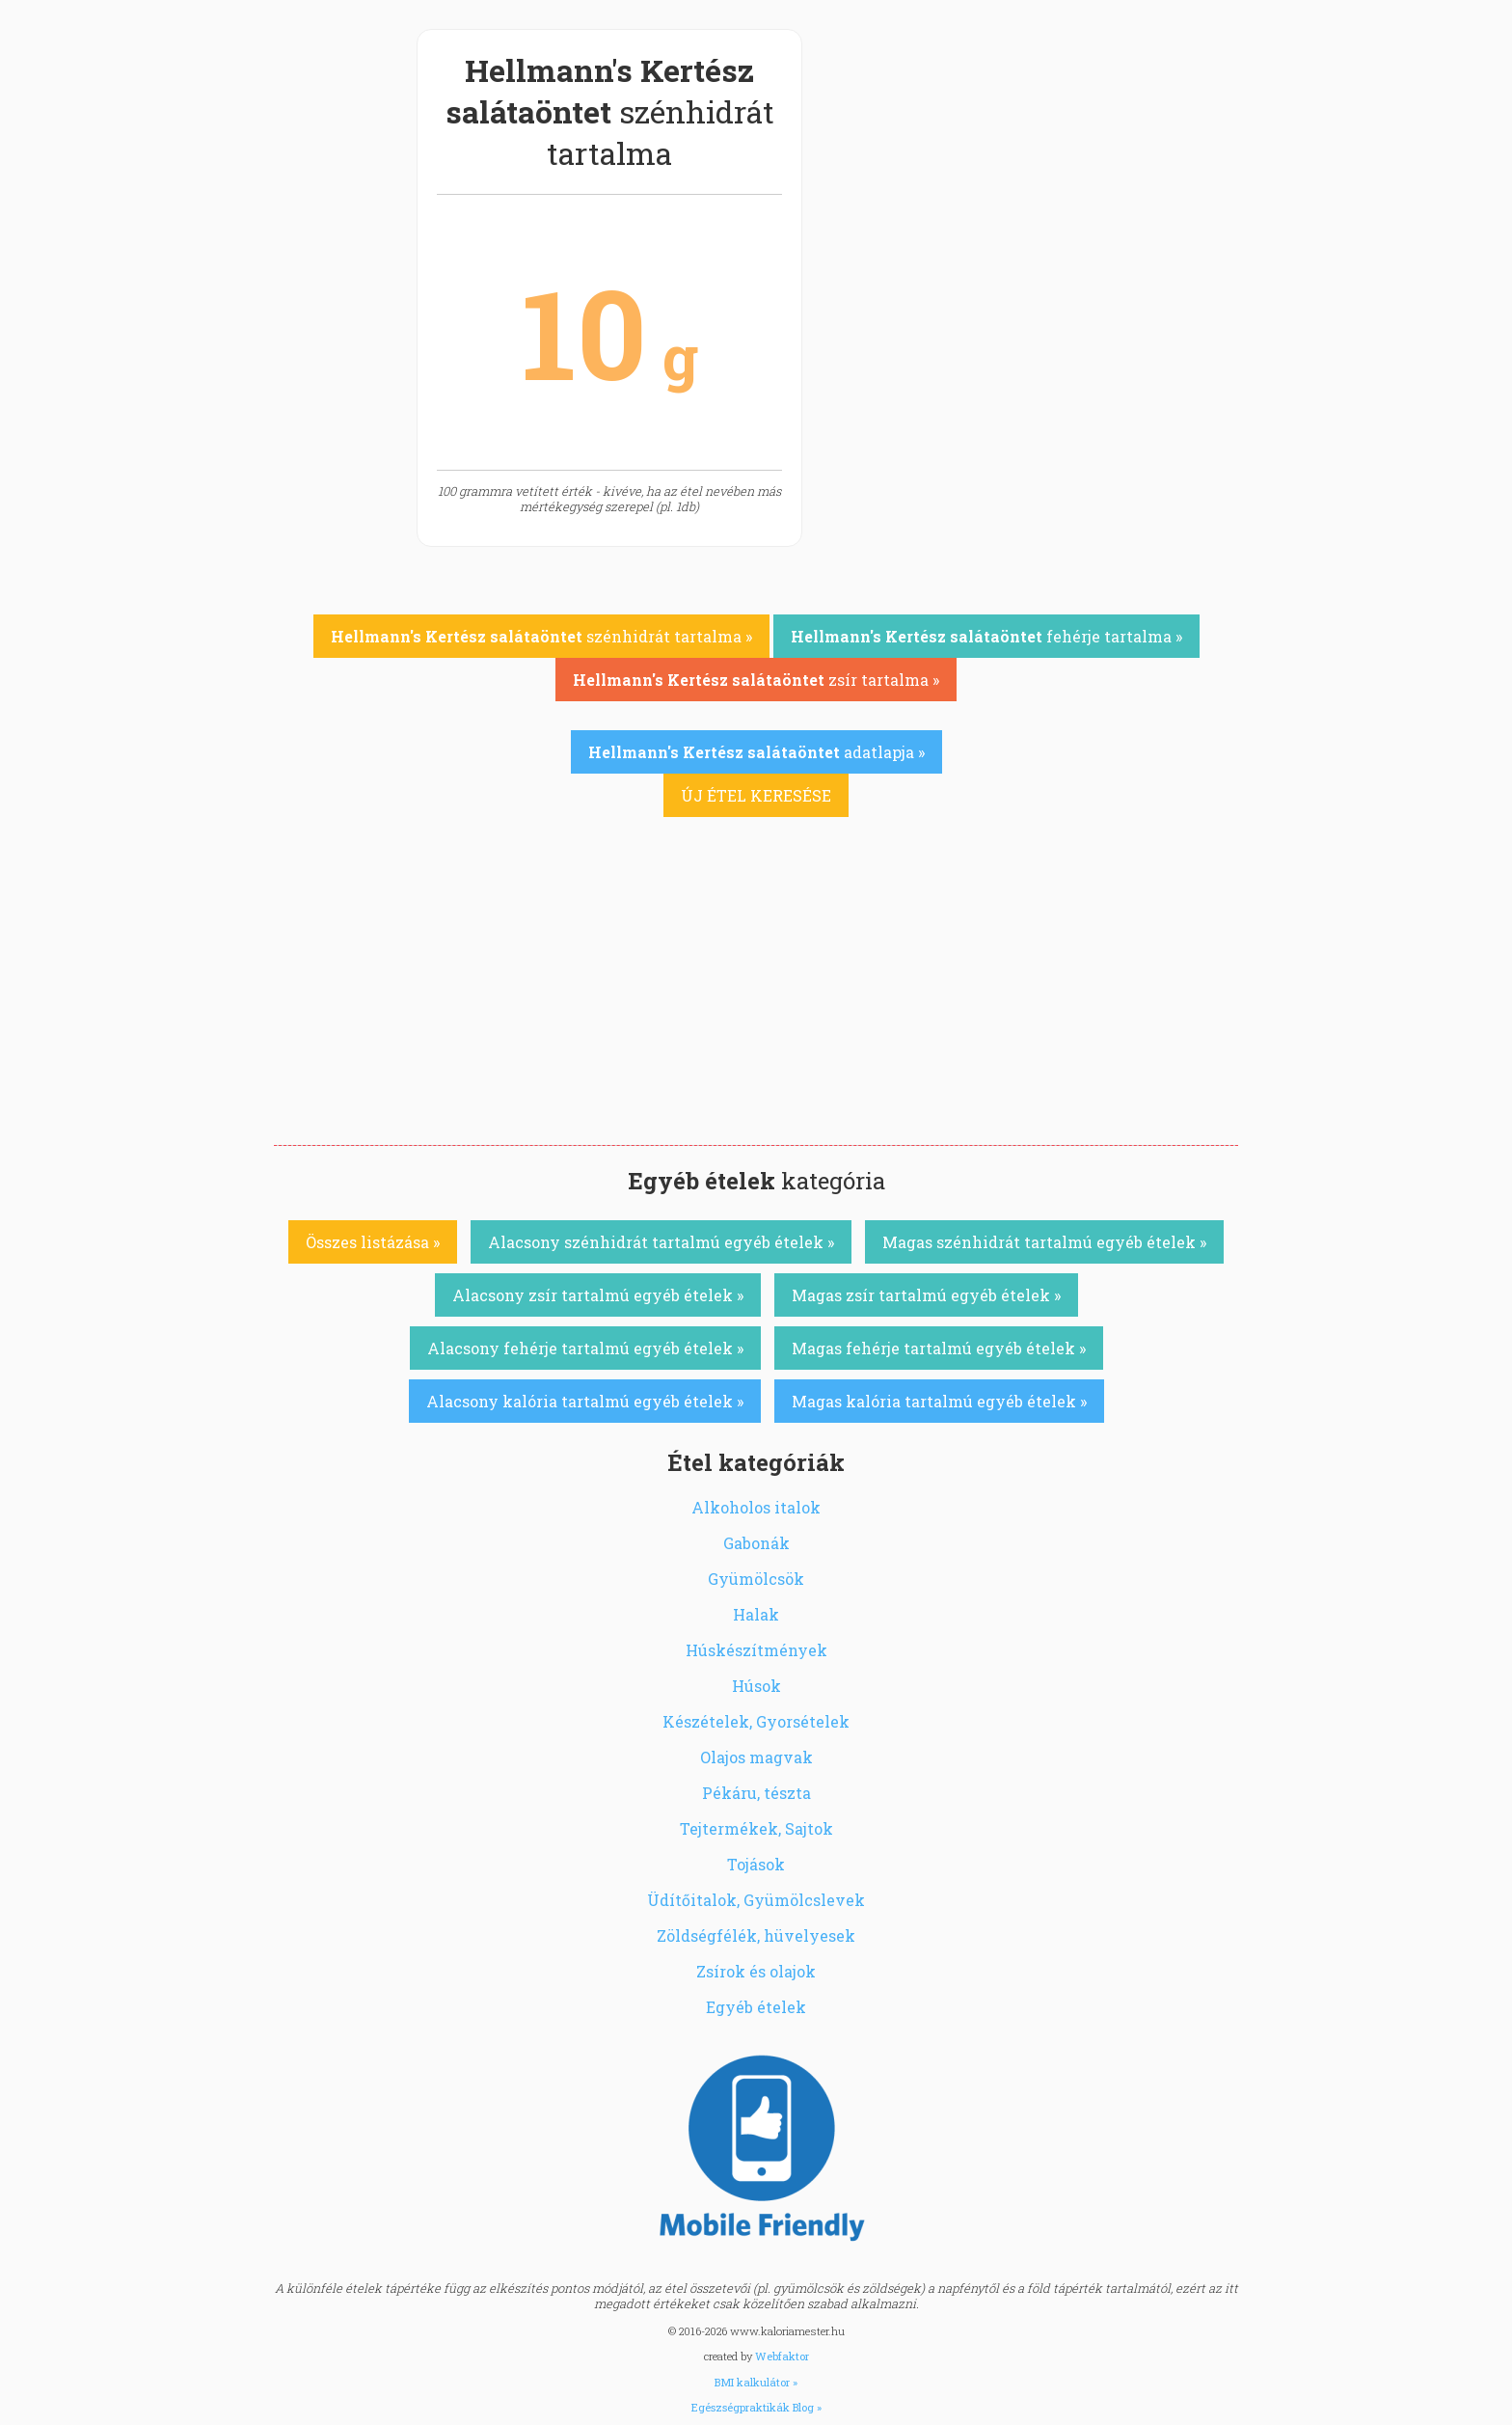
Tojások (756, 1864)
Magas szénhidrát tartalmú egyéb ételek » (1044, 1242)
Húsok (756, 1686)
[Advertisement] (756, 1000)
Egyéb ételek (756, 2007)
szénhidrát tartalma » (541, 636)
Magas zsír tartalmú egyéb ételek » (926, 1295)
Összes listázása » (373, 1242)
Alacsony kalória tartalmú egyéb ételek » (584, 1401)
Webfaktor (782, 2356)
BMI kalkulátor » (756, 2382)
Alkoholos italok (756, 1507)
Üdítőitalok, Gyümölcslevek (756, 1900)
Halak (756, 1614)
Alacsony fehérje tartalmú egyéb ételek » (585, 1348)
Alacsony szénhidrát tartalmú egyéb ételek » (661, 1242)
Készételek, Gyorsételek (756, 1721)
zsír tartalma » (756, 679)
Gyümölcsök (756, 1578)
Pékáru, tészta (756, 1793)
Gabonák (756, 1543)
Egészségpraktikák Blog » (756, 2407)
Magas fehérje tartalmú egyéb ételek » (939, 1348)
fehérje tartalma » (986, 636)
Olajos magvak (756, 1757)
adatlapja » (756, 752)
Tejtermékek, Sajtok (756, 1828)
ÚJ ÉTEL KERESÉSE (756, 795)
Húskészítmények (756, 1650)
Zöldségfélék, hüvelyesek (756, 1935)
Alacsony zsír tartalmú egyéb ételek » (597, 1295)
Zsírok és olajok (756, 1971)
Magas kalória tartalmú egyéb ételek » (939, 1401)
